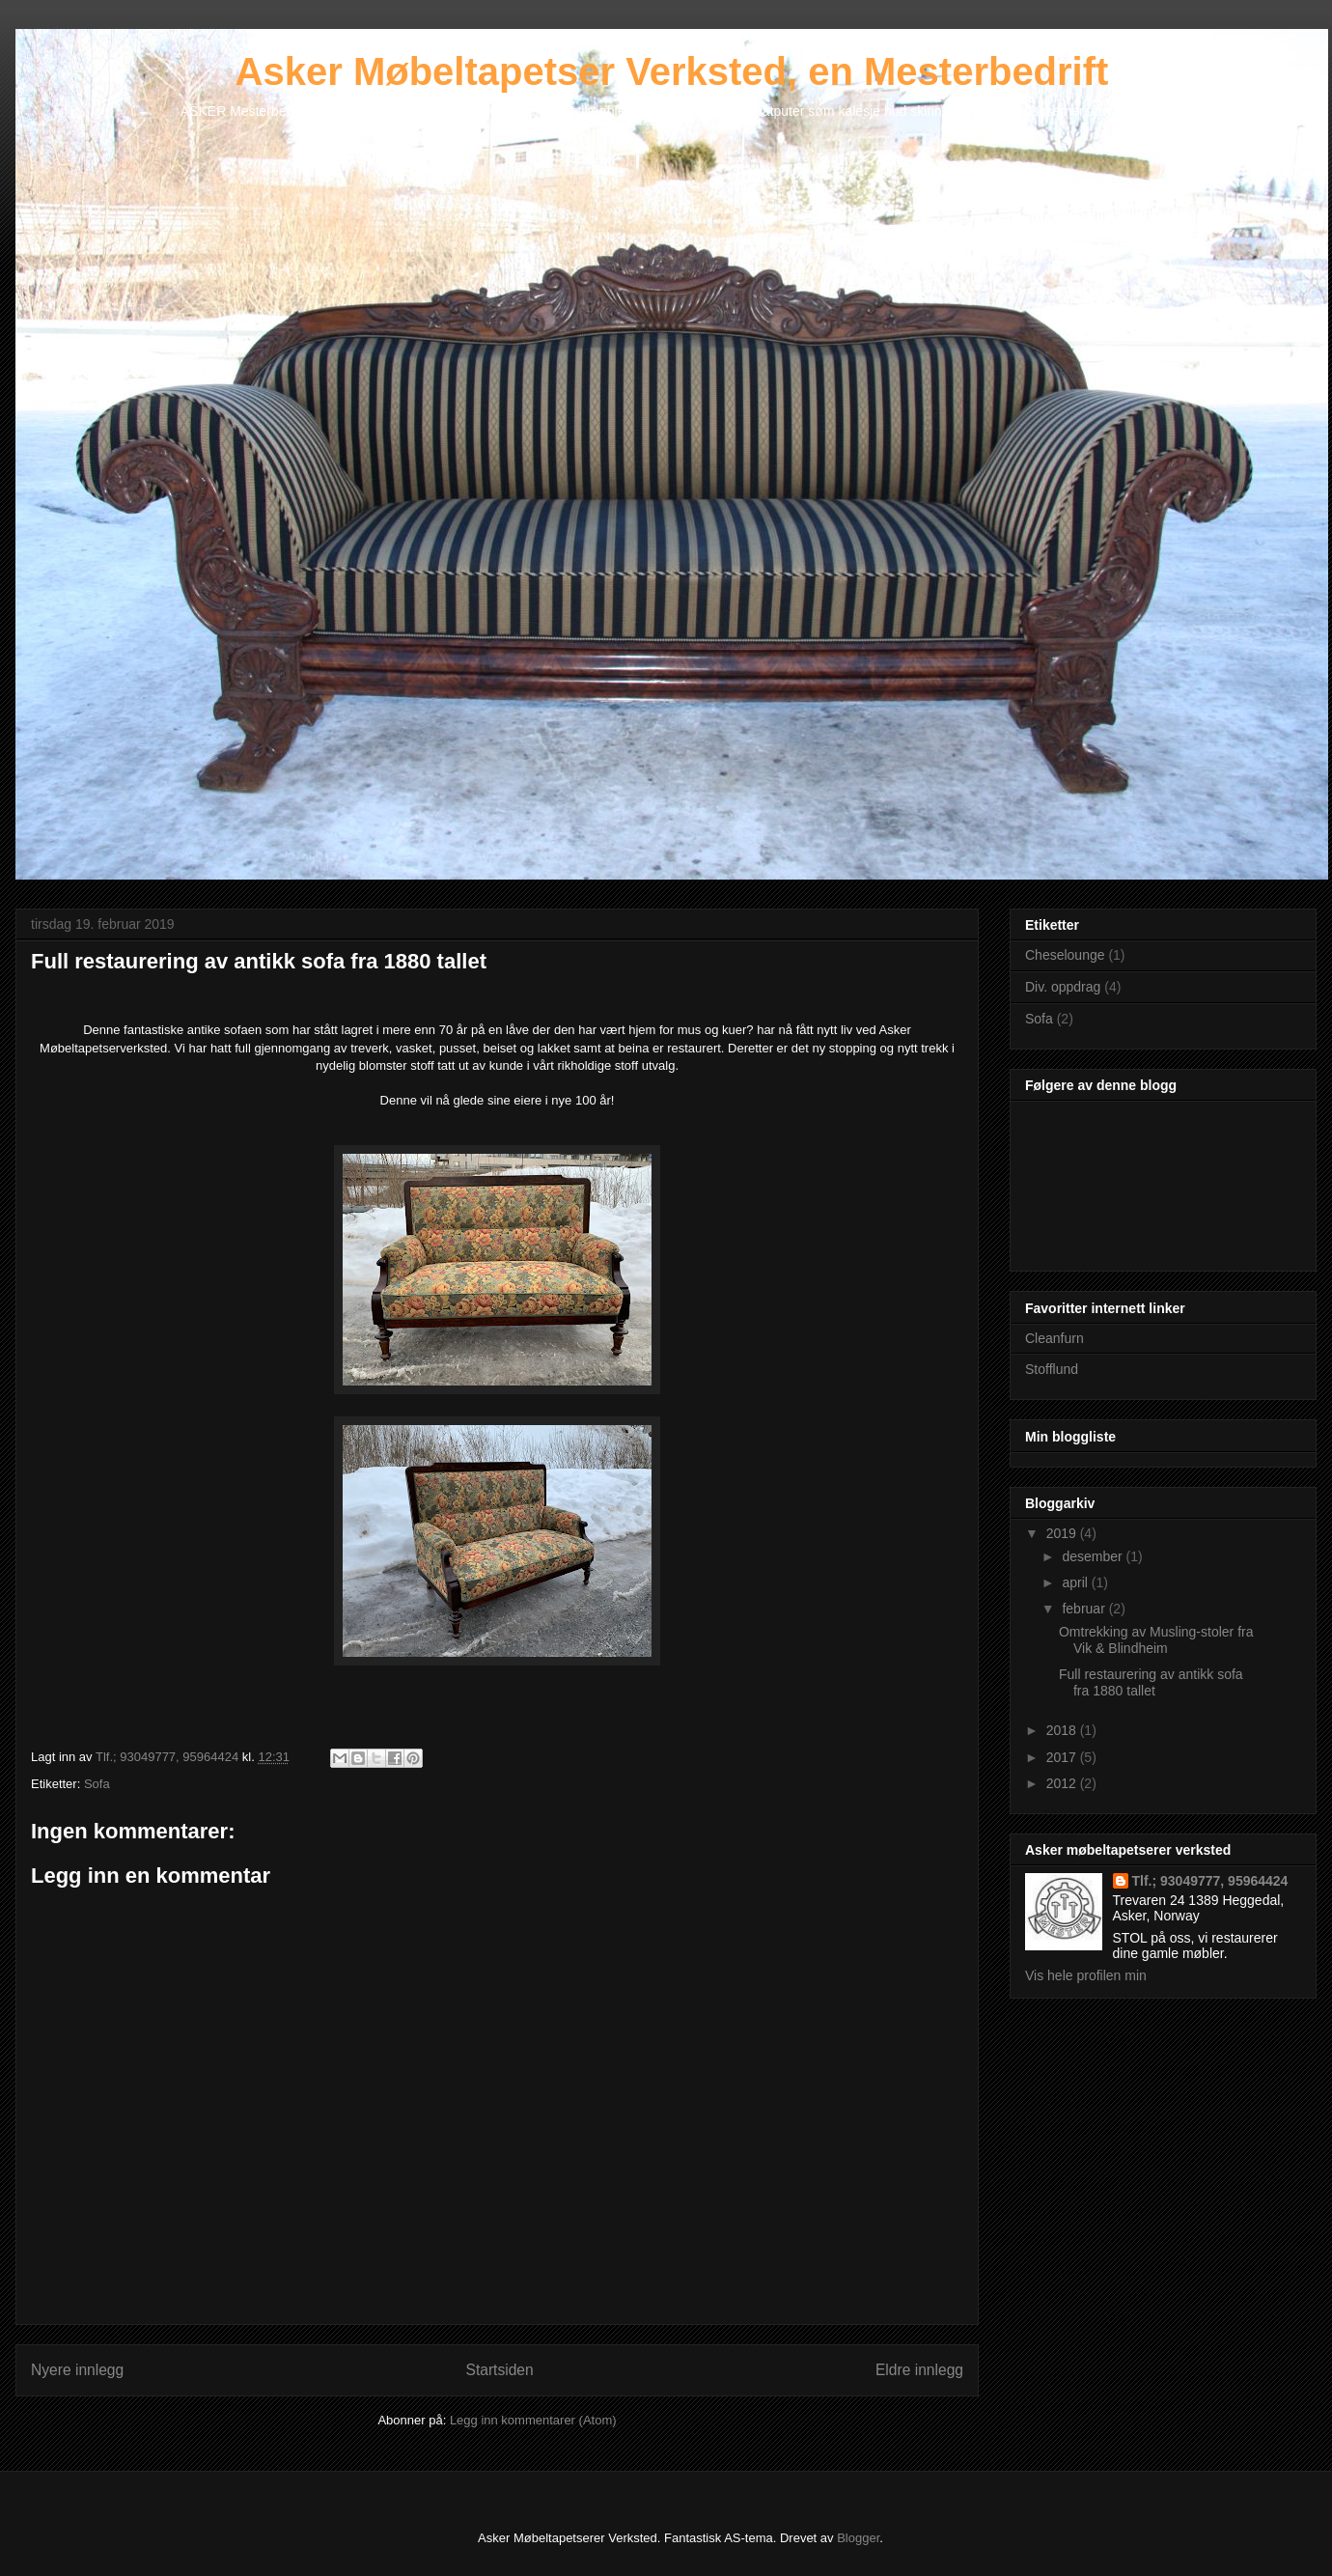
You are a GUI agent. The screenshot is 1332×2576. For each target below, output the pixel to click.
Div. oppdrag (1062, 986)
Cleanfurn (1054, 1338)
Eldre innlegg (919, 2370)
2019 (1063, 1533)
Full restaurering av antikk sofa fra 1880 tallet (1151, 1682)
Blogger (858, 2538)
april (1076, 1582)
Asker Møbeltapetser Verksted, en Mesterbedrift (672, 71)
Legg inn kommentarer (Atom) (533, 2420)
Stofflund (1051, 1369)
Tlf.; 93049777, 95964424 (1210, 1881)
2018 (1063, 1730)
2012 (1063, 1783)
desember (1093, 1556)
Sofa (97, 1784)
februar (1085, 1608)
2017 (1063, 1757)
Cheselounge (1065, 955)
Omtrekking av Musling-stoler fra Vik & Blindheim (1156, 1640)
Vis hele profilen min (1086, 1975)
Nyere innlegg (77, 2370)
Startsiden (499, 2370)
